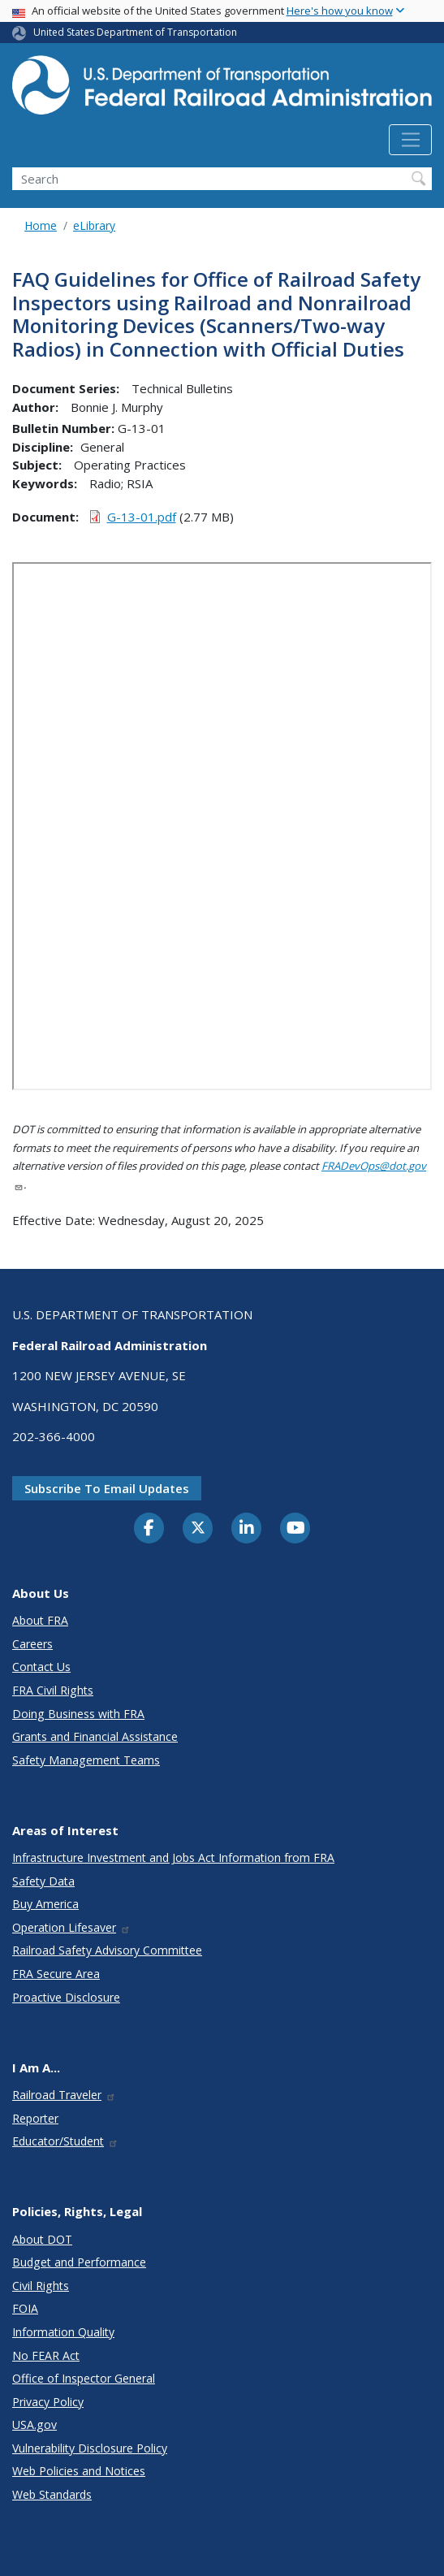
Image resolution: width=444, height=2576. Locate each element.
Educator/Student (65, 2141)
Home (40, 225)
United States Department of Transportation (135, 32)
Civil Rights (40, 2285)
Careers (32, 1644)
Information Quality (63, 2332)
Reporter (35, 2118)
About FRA (40, 1620)
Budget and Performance (79, 2262)
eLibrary (94, 225)
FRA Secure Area (56, 1973)
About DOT (42, 2239)
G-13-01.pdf (141, 517)
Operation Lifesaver (71, 1927)
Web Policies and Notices (78, 2471)
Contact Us (41, 1666)
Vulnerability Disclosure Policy (89, 2448)
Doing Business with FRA (78, 1713)
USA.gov (34, 2424)
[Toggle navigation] (410, 139)
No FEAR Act (46, 2355)
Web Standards (52, 2494)
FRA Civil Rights (52, 1690)
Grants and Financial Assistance (95, 1736)
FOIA (25, 2308)
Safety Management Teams (86, 1760)
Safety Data (43, 1881)
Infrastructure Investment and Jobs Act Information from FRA (173, 1857)
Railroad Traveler (64, 2094)
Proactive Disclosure (66, 1997)
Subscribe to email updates (106, 1488)
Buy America (45, 1903)
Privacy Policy (48, 2401)
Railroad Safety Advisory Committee (107, 1950)
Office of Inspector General (83, 2378)
